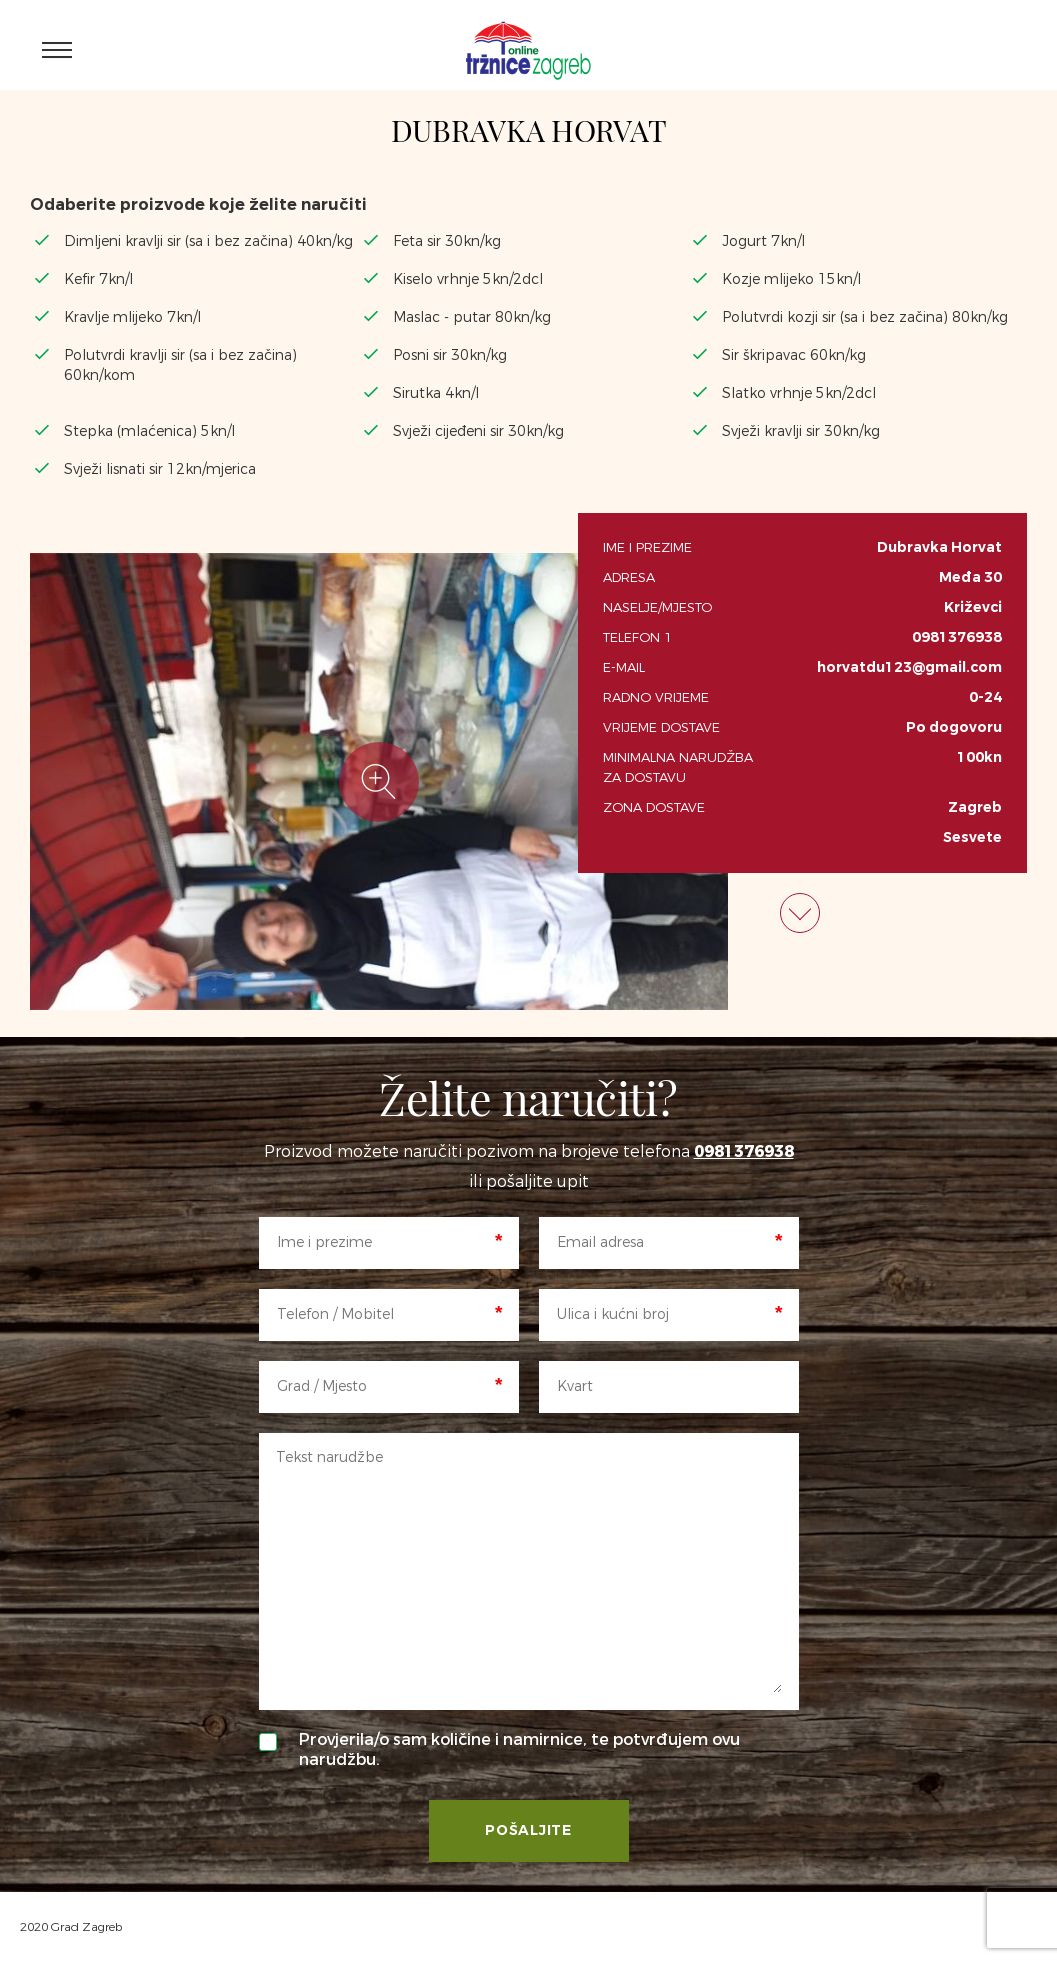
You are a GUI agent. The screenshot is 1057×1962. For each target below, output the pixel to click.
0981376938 (957, 637)
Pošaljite (528, 1830)
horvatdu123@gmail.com (909, 667)
